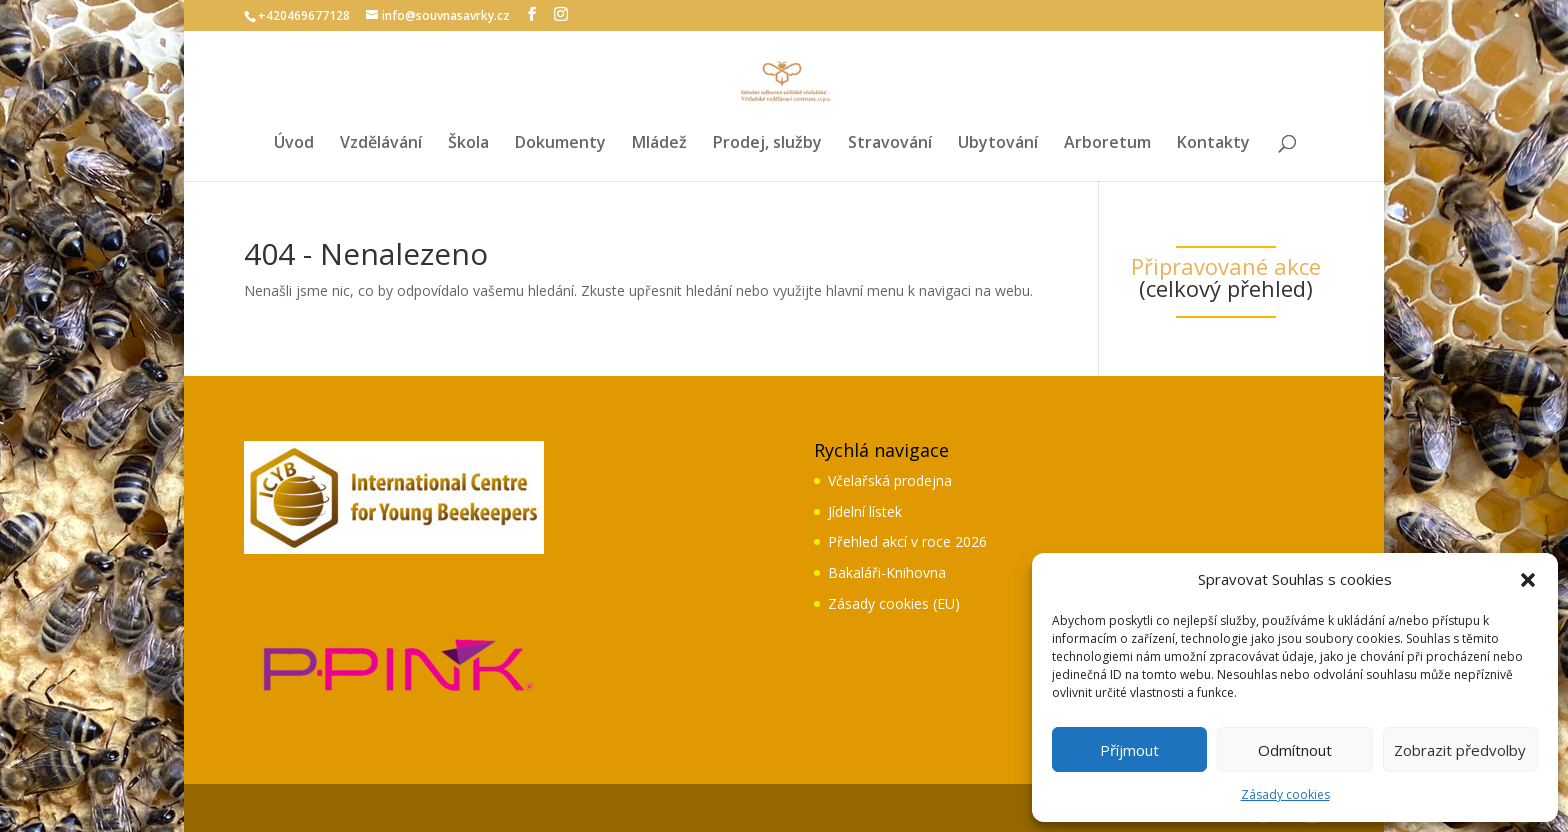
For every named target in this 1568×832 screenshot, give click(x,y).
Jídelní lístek (865, 511)
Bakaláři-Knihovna (887, 572)
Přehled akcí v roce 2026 (907, 541)
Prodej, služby (767, 144)
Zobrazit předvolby (1460, 750)
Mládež (659, 144)
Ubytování (998, 144)
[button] (1528, 580)
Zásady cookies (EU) (894, 603)
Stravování (890, 144)
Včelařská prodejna (890, 480)
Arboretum (1107, 144)
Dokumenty (560, 144)
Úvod (294, 144)
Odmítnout (1295, 750)
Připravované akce (1226, 266)
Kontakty (1213, 144)
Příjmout (1129, 750)
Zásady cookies (1285, 794)
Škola (468, 144)
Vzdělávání (381, 144)
